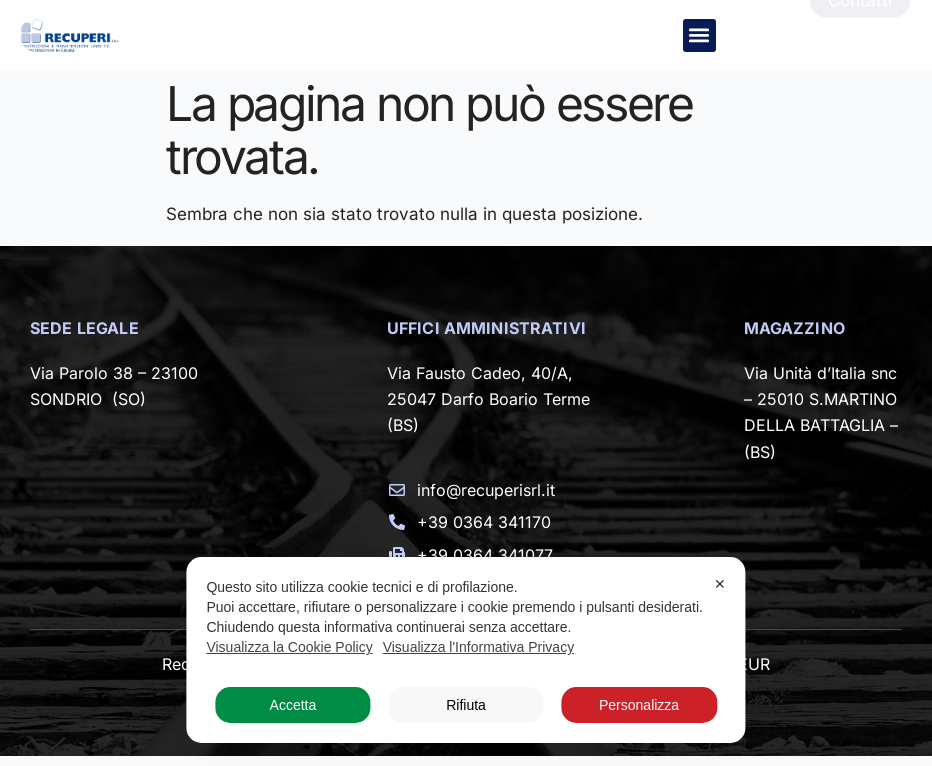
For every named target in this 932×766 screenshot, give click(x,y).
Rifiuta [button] (466, 705)
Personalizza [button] (639, 705)
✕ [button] (720, 584)
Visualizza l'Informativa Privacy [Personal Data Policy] (478, 647)
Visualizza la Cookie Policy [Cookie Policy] (289, 647)
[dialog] (465, 650)
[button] (699, 35)
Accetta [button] (293, 705)
